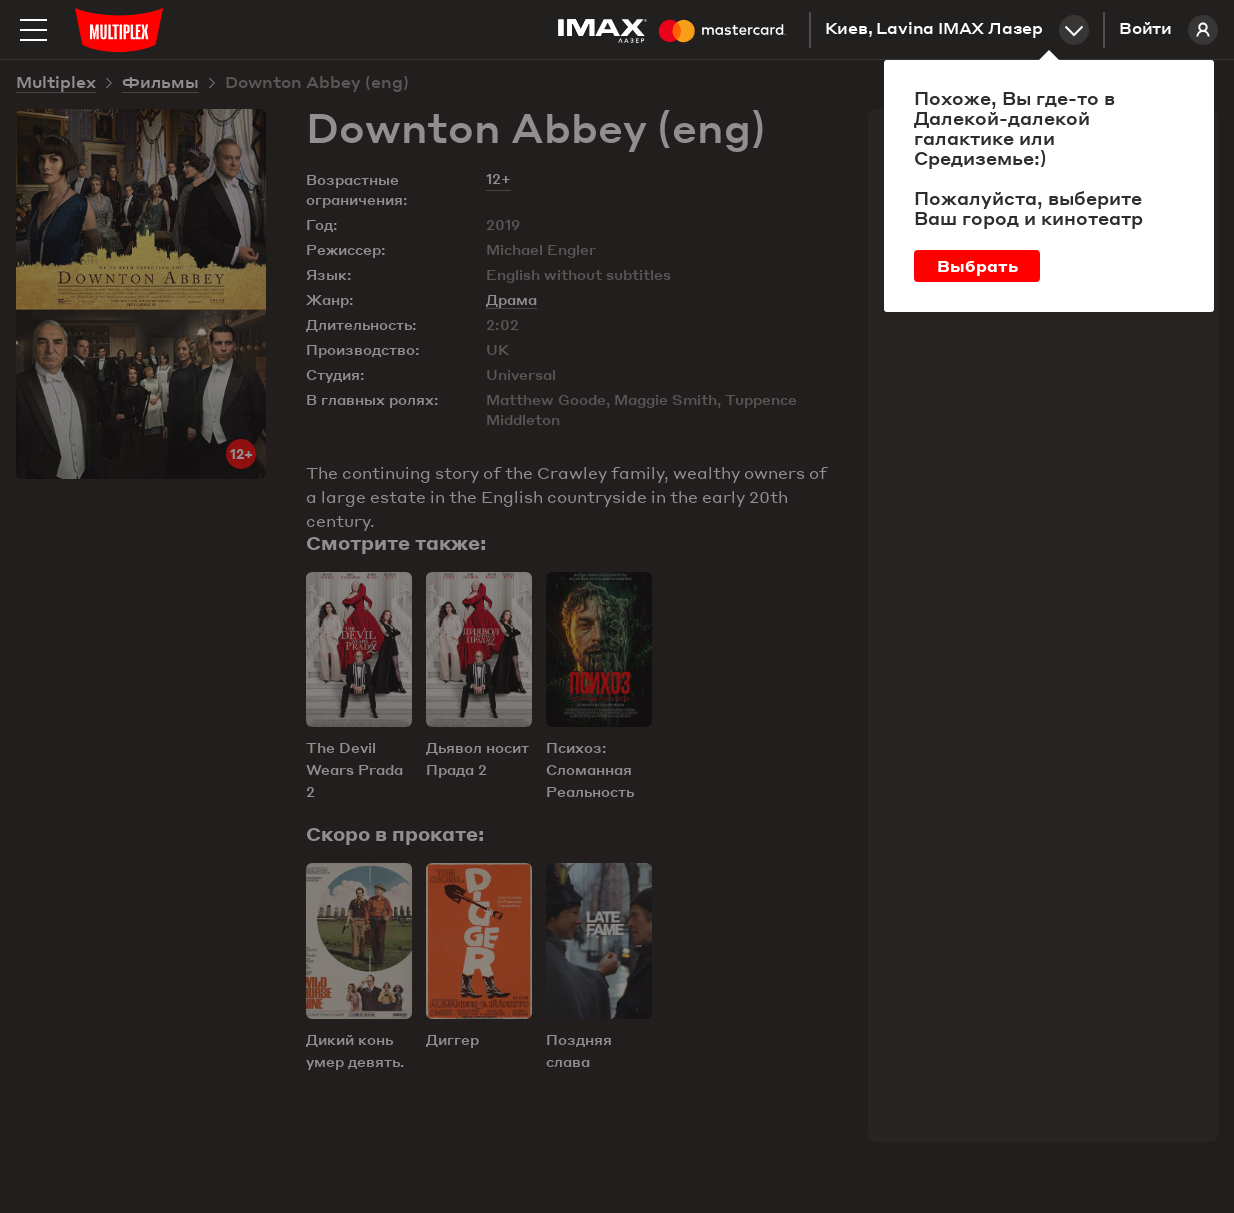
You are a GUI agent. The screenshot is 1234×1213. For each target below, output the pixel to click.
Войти (1168, 30)
